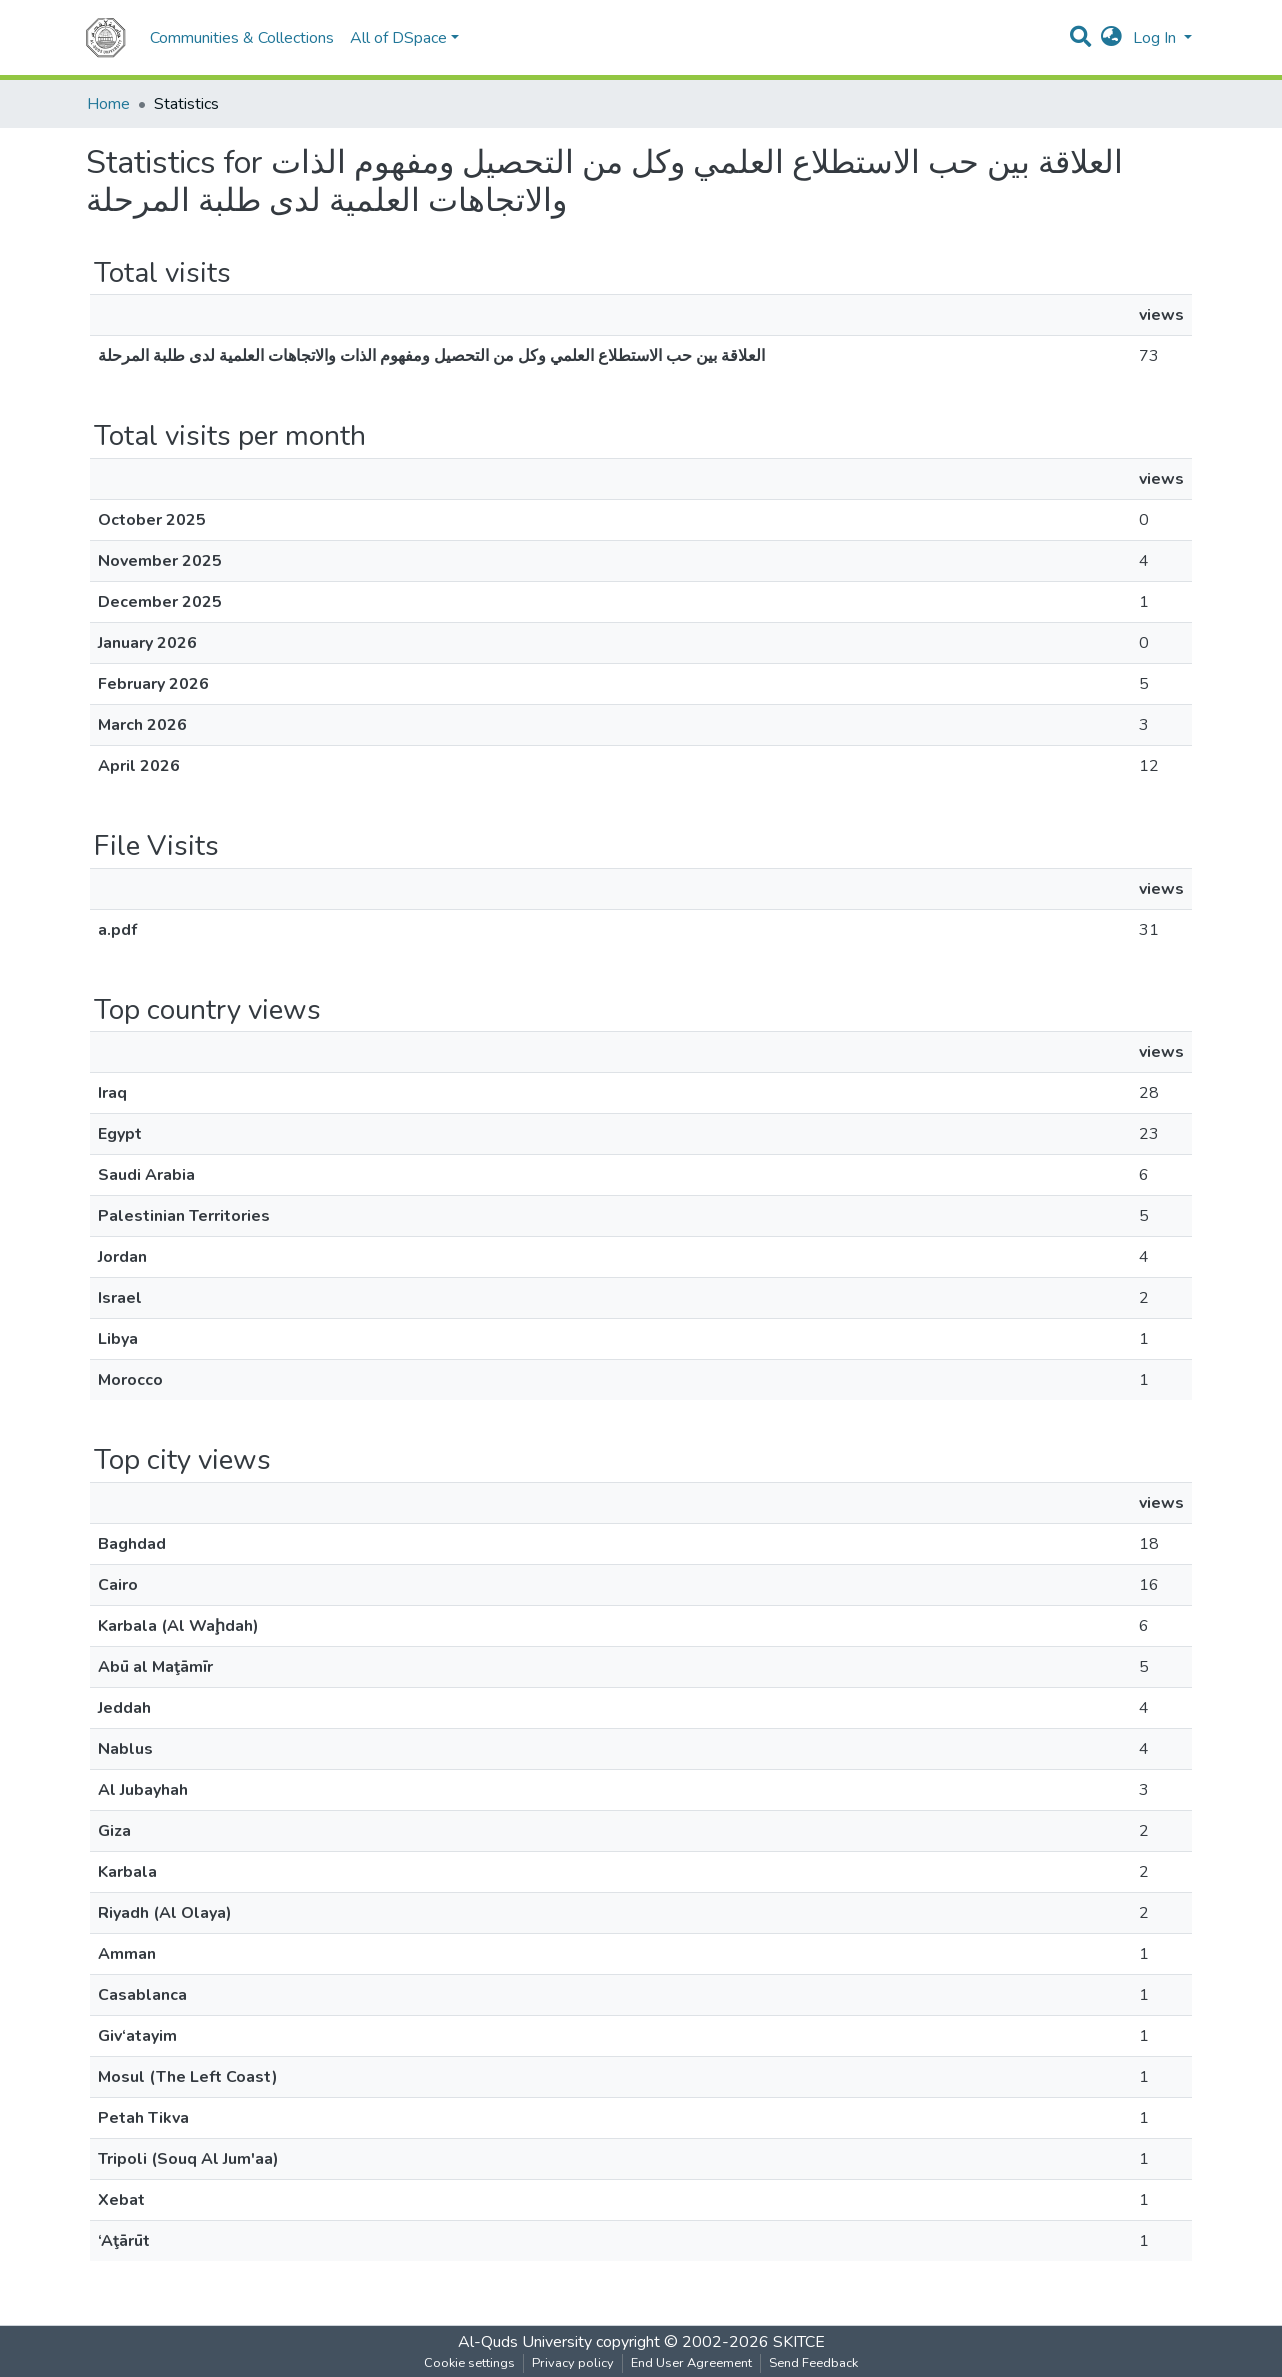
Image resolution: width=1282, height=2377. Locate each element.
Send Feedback (813, 2363)
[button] (1111, 38)
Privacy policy (573, 2363)
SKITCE (799, 2342)
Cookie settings (469, 2363)
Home (108, 104)
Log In (1156, 38)
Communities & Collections (242, 38)
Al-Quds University (525, 2342)
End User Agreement (691, 2363)
